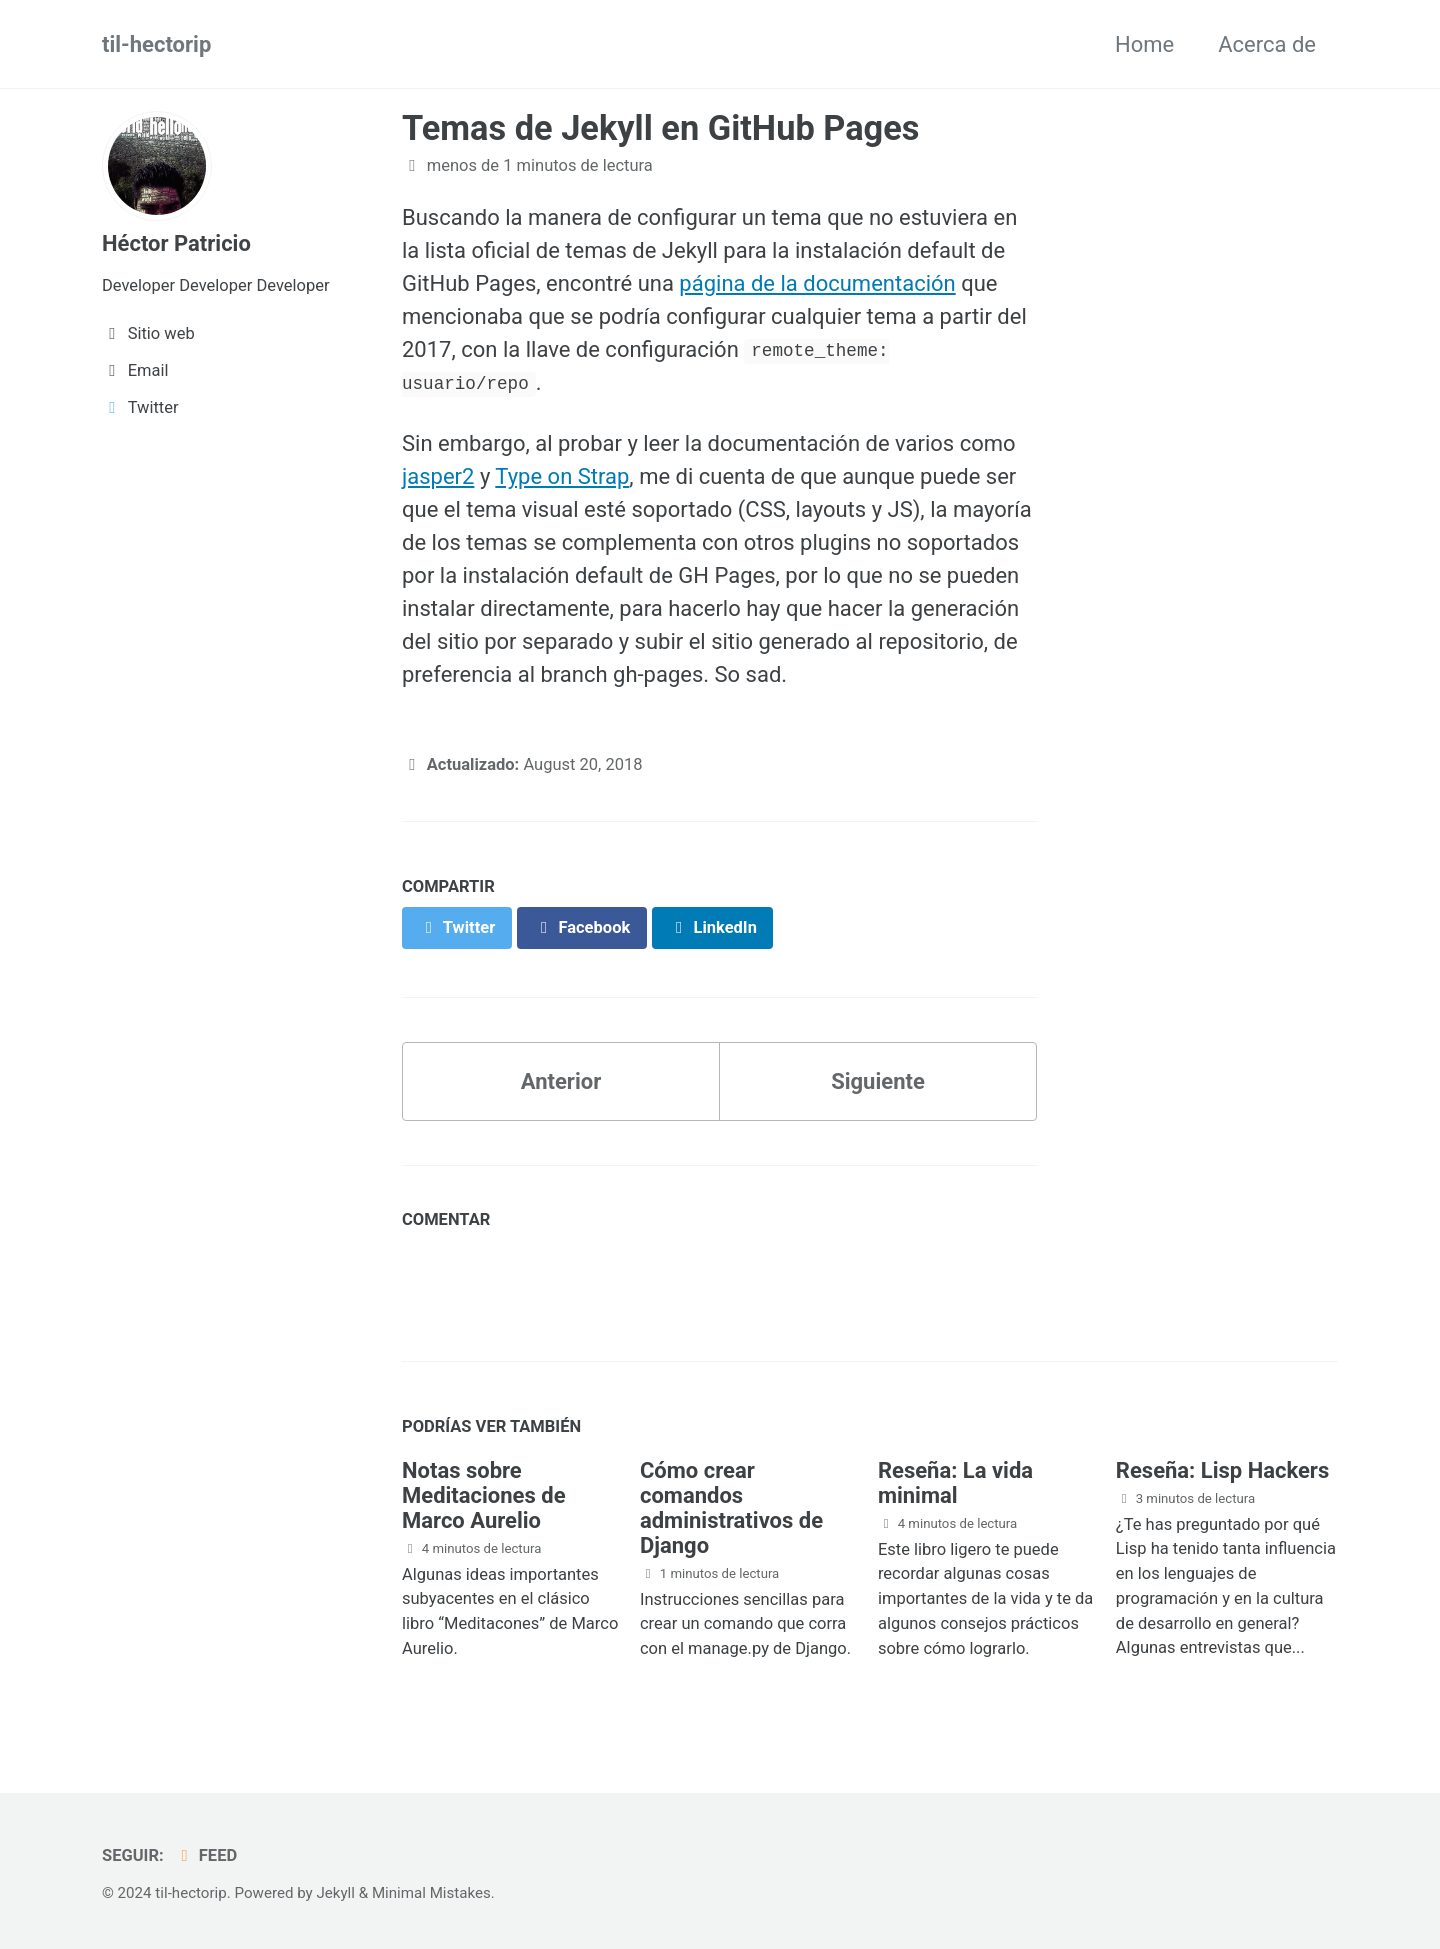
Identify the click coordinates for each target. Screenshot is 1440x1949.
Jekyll (335, 1893)
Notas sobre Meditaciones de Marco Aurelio (484, 1495)
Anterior (561, 1081)
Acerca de (1267, 44)
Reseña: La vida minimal (955, 1483)
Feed (205, 1855)
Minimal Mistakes (431, 1893)
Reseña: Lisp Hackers (1222, 1470)
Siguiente (878, 1081)
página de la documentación (817, 283)
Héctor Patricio (176, 243)
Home (1144, 44)
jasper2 (438, 476)
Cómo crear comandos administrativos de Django (731, 1508)
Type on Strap (562, 476)
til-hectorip (156, 44)
